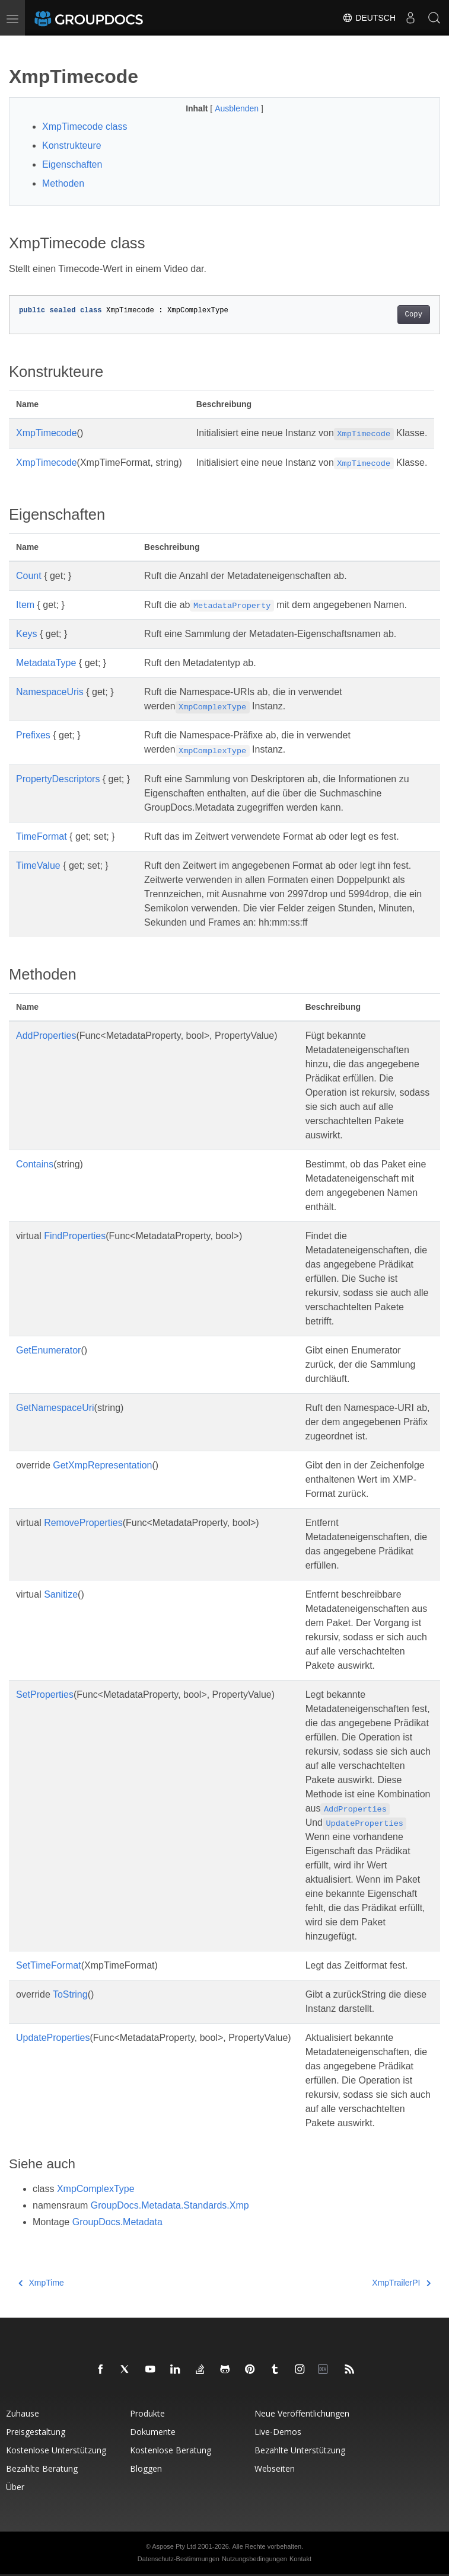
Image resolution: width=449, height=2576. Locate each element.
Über (15, 2486)
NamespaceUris (50, 692)
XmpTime (41, 2282)
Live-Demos (277, 2431)
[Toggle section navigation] (19, 45)
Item (25, 605)
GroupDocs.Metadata (117, 2222)
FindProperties (75, 1236)
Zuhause (22, 2413)
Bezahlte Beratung (42, 2468)
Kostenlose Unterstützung (56, 2450)
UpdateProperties (53, 2038)
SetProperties (45, 1694)
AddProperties (46, 1036)
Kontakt (300, 2558)
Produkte (147, 2413)
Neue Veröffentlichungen (301, 2413)
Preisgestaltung (35, 2431)
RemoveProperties (83, 1523)
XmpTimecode (46, 433)
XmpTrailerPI (401, 2282)
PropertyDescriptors (58, 779)
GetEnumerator (48, 1350)
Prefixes (33, 735)
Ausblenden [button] (238, 108)
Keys (26, 634)
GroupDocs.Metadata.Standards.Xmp (170, 2205)
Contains (34, 1164)
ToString (70, 1994)
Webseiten (274, 2468)
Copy (413, 315)
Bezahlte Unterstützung (299, 2450)
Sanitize (61, 1594)
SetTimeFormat (48, 1965)
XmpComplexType (96, 2189)
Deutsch (369, 17)
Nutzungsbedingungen (254, 2558)
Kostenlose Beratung (170, 2450)
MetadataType (46, 663)
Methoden (63, 183)
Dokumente (153, 2431)
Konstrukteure (71, 145)
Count (29, 576)
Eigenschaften (72, 164)
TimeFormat (41, 836)
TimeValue (38, 865)
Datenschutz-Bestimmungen (178, 2558)
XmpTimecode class (84, 126)
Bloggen (146, 2468)
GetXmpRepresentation (102, 1465)
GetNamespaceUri (55, 1408)
